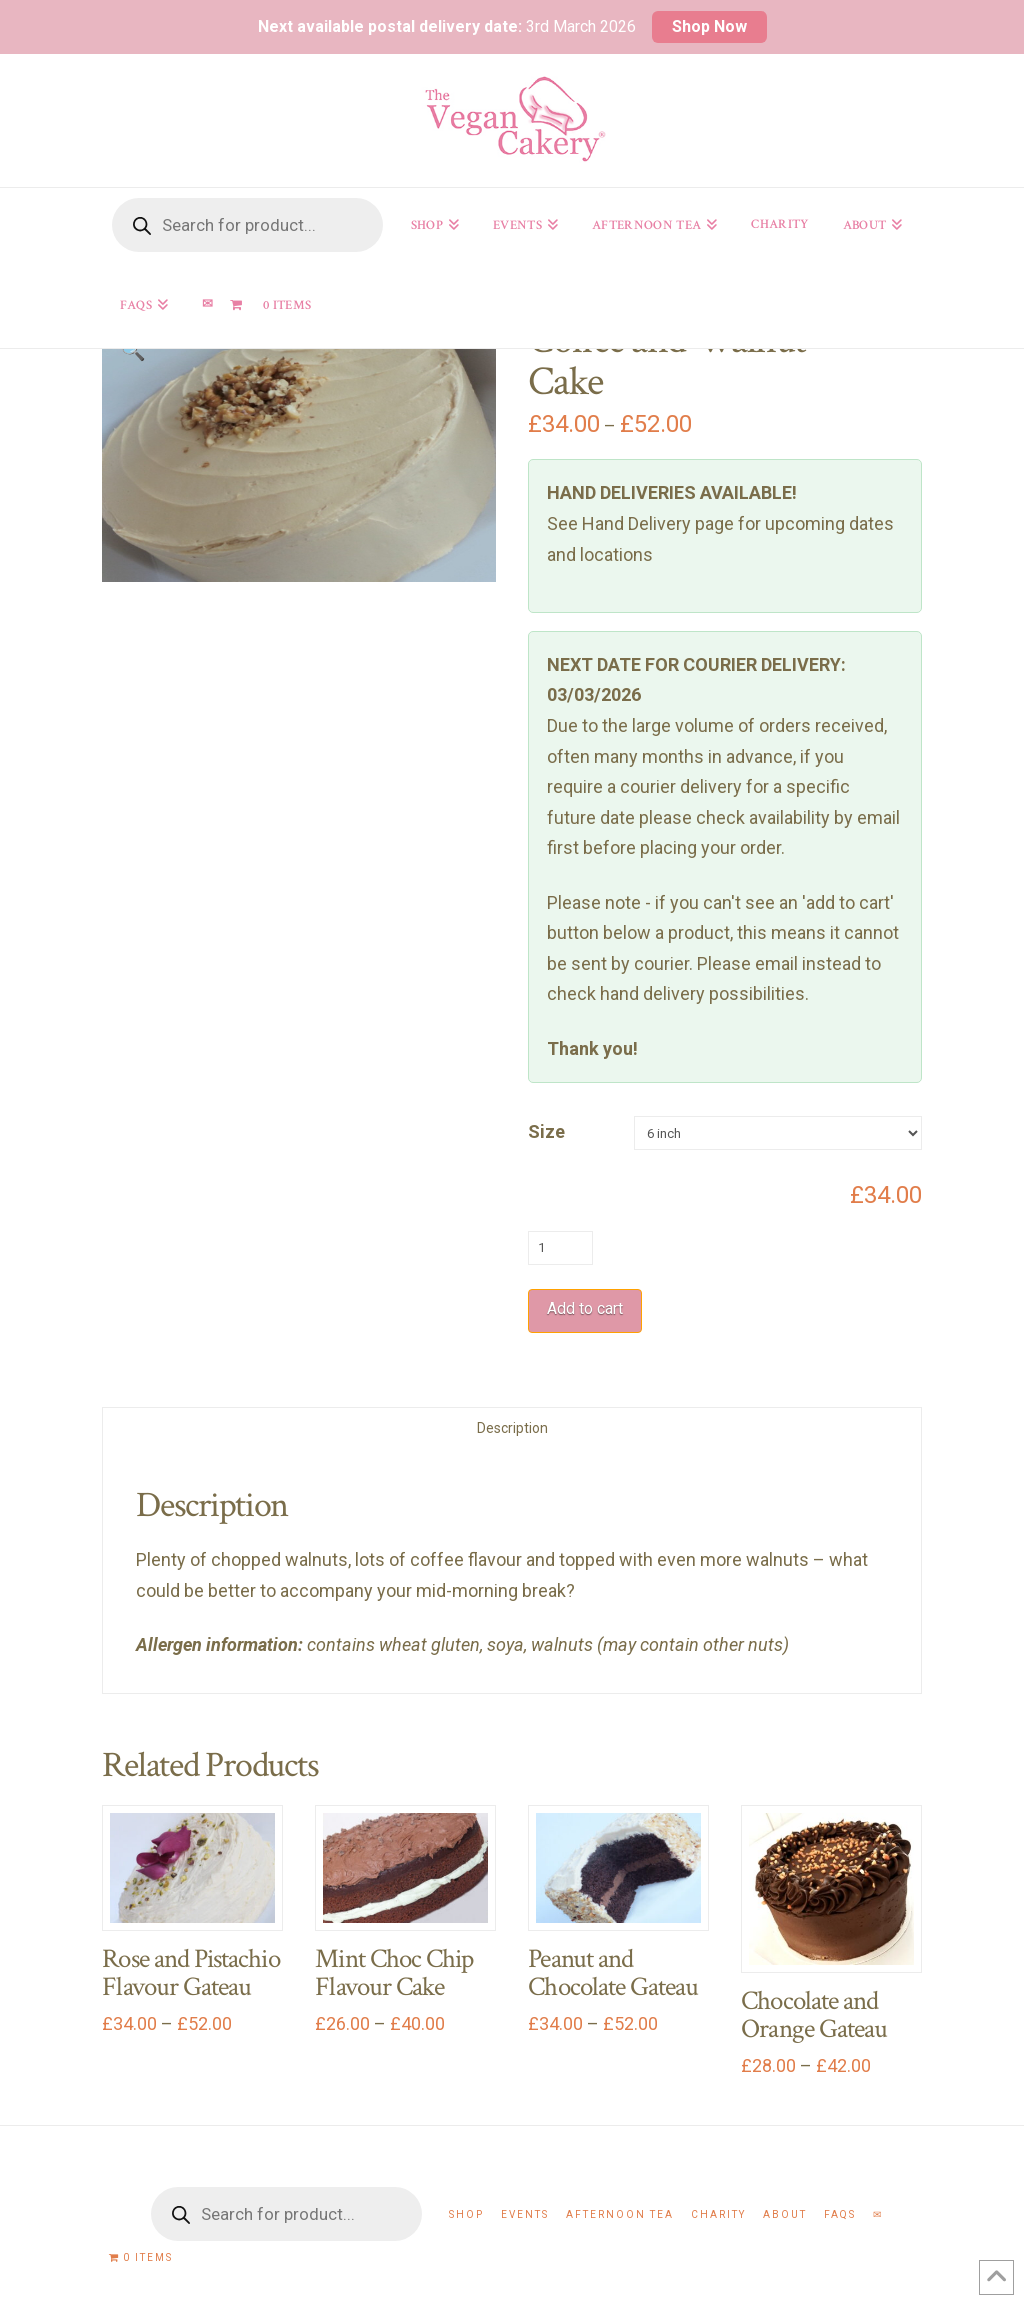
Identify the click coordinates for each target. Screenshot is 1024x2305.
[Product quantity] (560, 1248)
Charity (718, 2214)
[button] (133, 350)
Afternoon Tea (620, 2214)
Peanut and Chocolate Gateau (613, 1973)
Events (525, 2214)
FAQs (840, 2214)
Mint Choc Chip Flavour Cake (394, 1973)
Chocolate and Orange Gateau (814, 2015)
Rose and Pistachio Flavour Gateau (190, 1973)
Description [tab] (512, 1428)
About (785, 2214)
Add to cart (585, 1308)
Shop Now (709, 26)
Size (546, 1131)
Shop (466, 2214)
